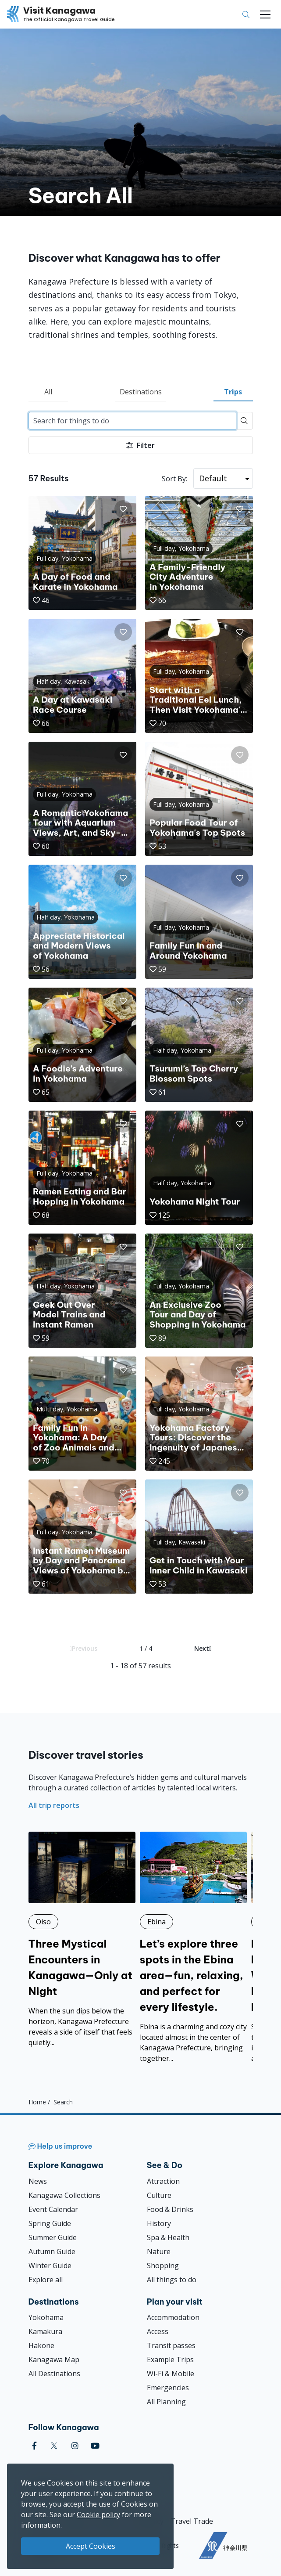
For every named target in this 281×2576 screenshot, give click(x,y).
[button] (123, 509)
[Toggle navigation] (265, 14)
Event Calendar (53, 2209)
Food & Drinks (170, 2209)
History (159, 2223)
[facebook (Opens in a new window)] (34, 2445)
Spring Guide (49, 2223)
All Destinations (54, 2373)
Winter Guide (49, 2265)
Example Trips (170, 2359)
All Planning (166, 2401)
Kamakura (45, 2331)
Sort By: (174, 478)
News (37, 2181)
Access (157, 2331)
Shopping (163, 2265)
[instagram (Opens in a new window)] (75, 2445)
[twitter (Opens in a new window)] (54, 2445)
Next (202, 1648)
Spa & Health (168, 2237)
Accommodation (173, 2317)
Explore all (45, 2279)
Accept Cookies (90, 2546)
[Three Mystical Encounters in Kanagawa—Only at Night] (81, 1940)
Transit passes (171, 2345)
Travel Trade (192, 2521)
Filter (140, 445)
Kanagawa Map (53, 2359)
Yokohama (46, 2317)
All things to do (171, 2279)
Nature (159, 2251)
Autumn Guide (51, 2251)
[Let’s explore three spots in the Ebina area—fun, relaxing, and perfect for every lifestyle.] (193, 1948)
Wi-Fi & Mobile (170, 2373)
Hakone (41, 2345)
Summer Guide (52, 2237)
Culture (159, 2195)
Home (37, 2102)
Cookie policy (98, 2514)
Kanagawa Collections (64, 2195)
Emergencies (168, 2387)
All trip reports (53, 1805)
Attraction (163, 2181)
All (48, 392)
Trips (233, 392)
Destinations (141, 392)
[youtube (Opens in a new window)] (95, 2445)
